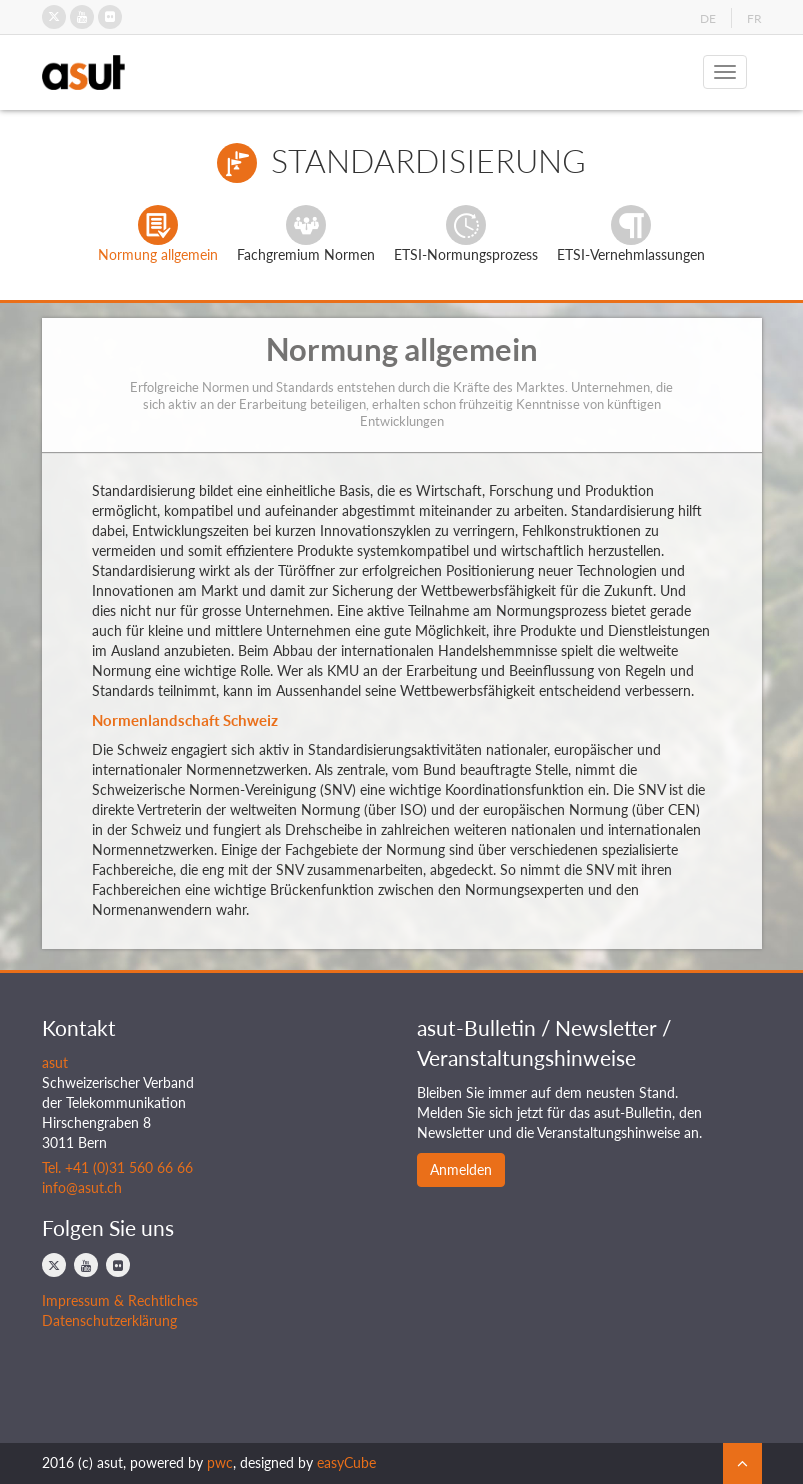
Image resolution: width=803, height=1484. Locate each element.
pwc (220, 1462)
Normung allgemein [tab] (158, 234)
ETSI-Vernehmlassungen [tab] (631, 234)
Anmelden (461, 1169)
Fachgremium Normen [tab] (306, 234)
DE (708, 18)
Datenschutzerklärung (109, 1320)
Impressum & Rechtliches (120, 1300)
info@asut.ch (82, 1187)
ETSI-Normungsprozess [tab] (466, 234)
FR (754, 18)
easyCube (346, 1462)
